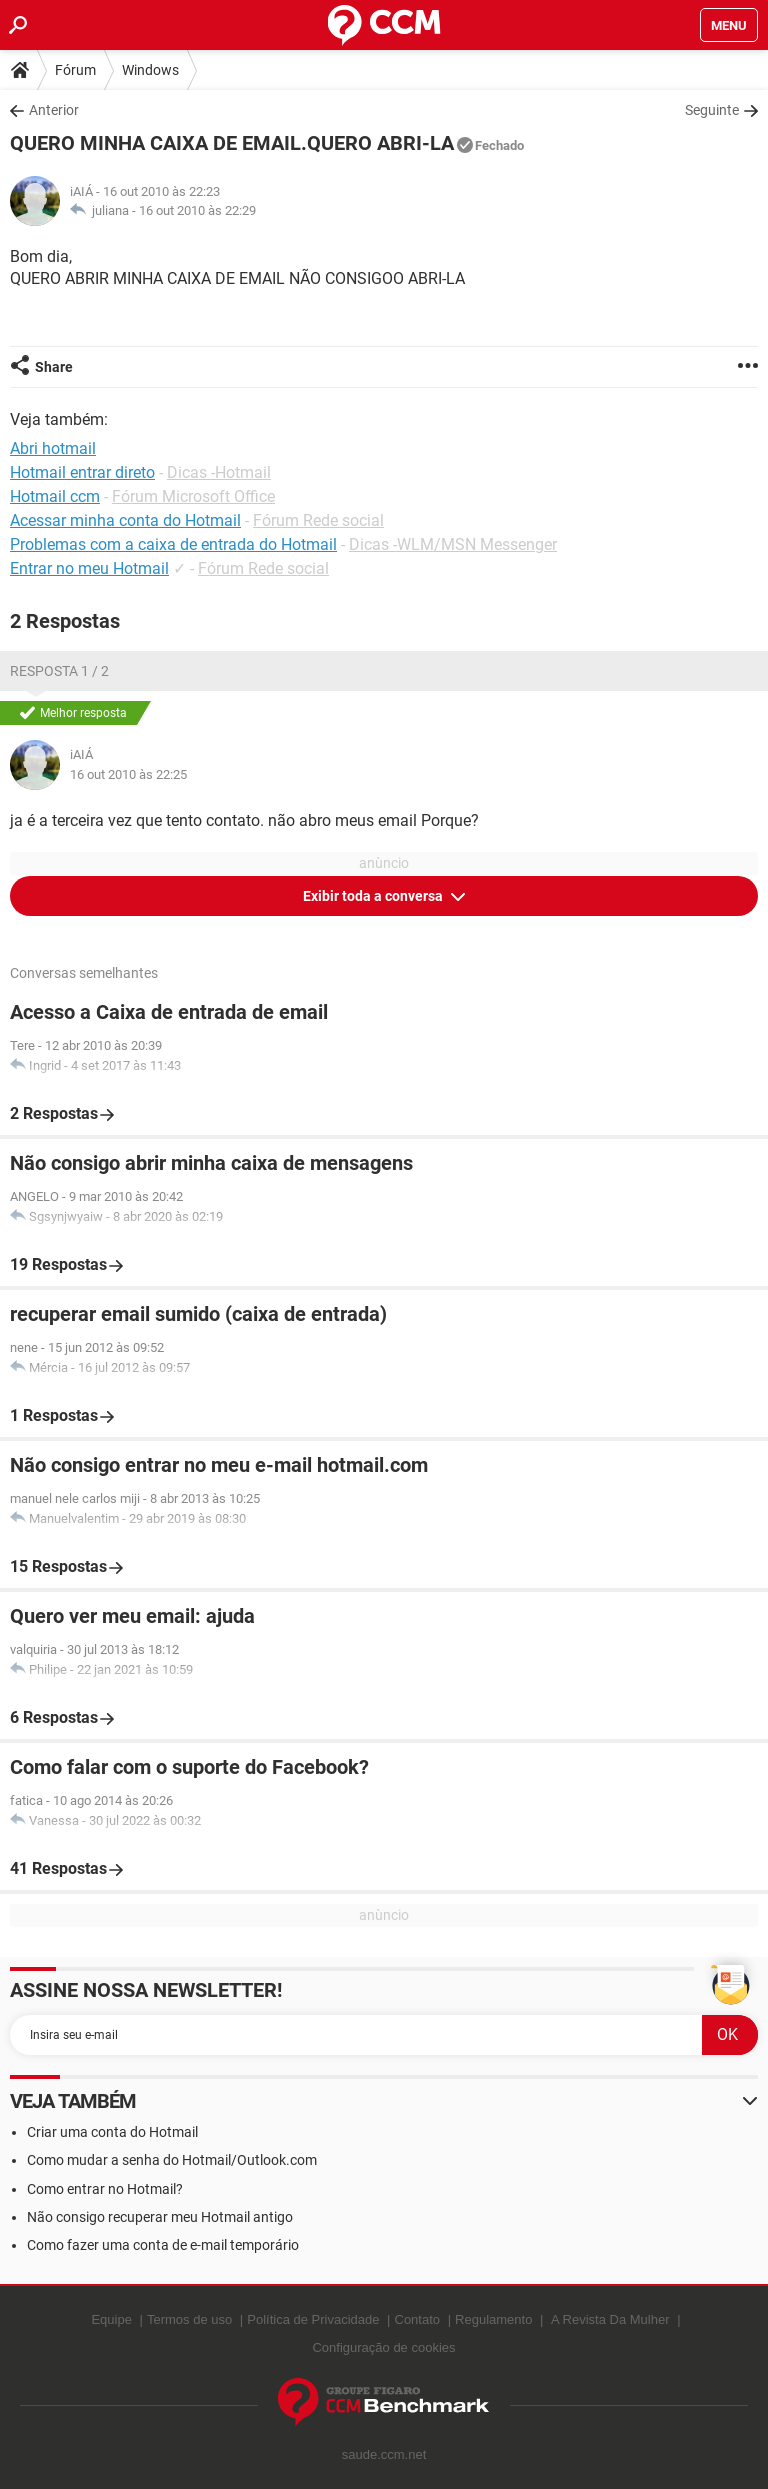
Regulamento (493, 2319)
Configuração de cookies (383, 2347)
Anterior (54, 110)
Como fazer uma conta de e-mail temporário (163, 2245)
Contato (418, 2319)
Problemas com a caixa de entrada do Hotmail (173, 544)
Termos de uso (189, 2319)
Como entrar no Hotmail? (105, 2189)
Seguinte (712, 110)
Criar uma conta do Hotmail (112, 2132)
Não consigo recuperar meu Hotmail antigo (160, 2217)
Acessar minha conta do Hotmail (125, 520)
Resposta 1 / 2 (59, 671)
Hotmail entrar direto (82, 472)
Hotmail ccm (55, 496)
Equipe (111, 2319)
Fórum (75, 70)
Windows (150, 70)
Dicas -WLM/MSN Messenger (453, 544)
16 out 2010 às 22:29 (197, 210)
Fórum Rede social (318, 520)
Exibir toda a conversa (374, 896)
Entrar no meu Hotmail (89, 568)
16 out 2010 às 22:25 (128, 774)
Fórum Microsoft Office (193, 496)
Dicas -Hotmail (219, 472)
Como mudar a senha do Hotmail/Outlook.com (172, 2160)
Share (54, 367)
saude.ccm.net (384, 2454)
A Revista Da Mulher (610, 2319)
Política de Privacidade (313, 2319)
